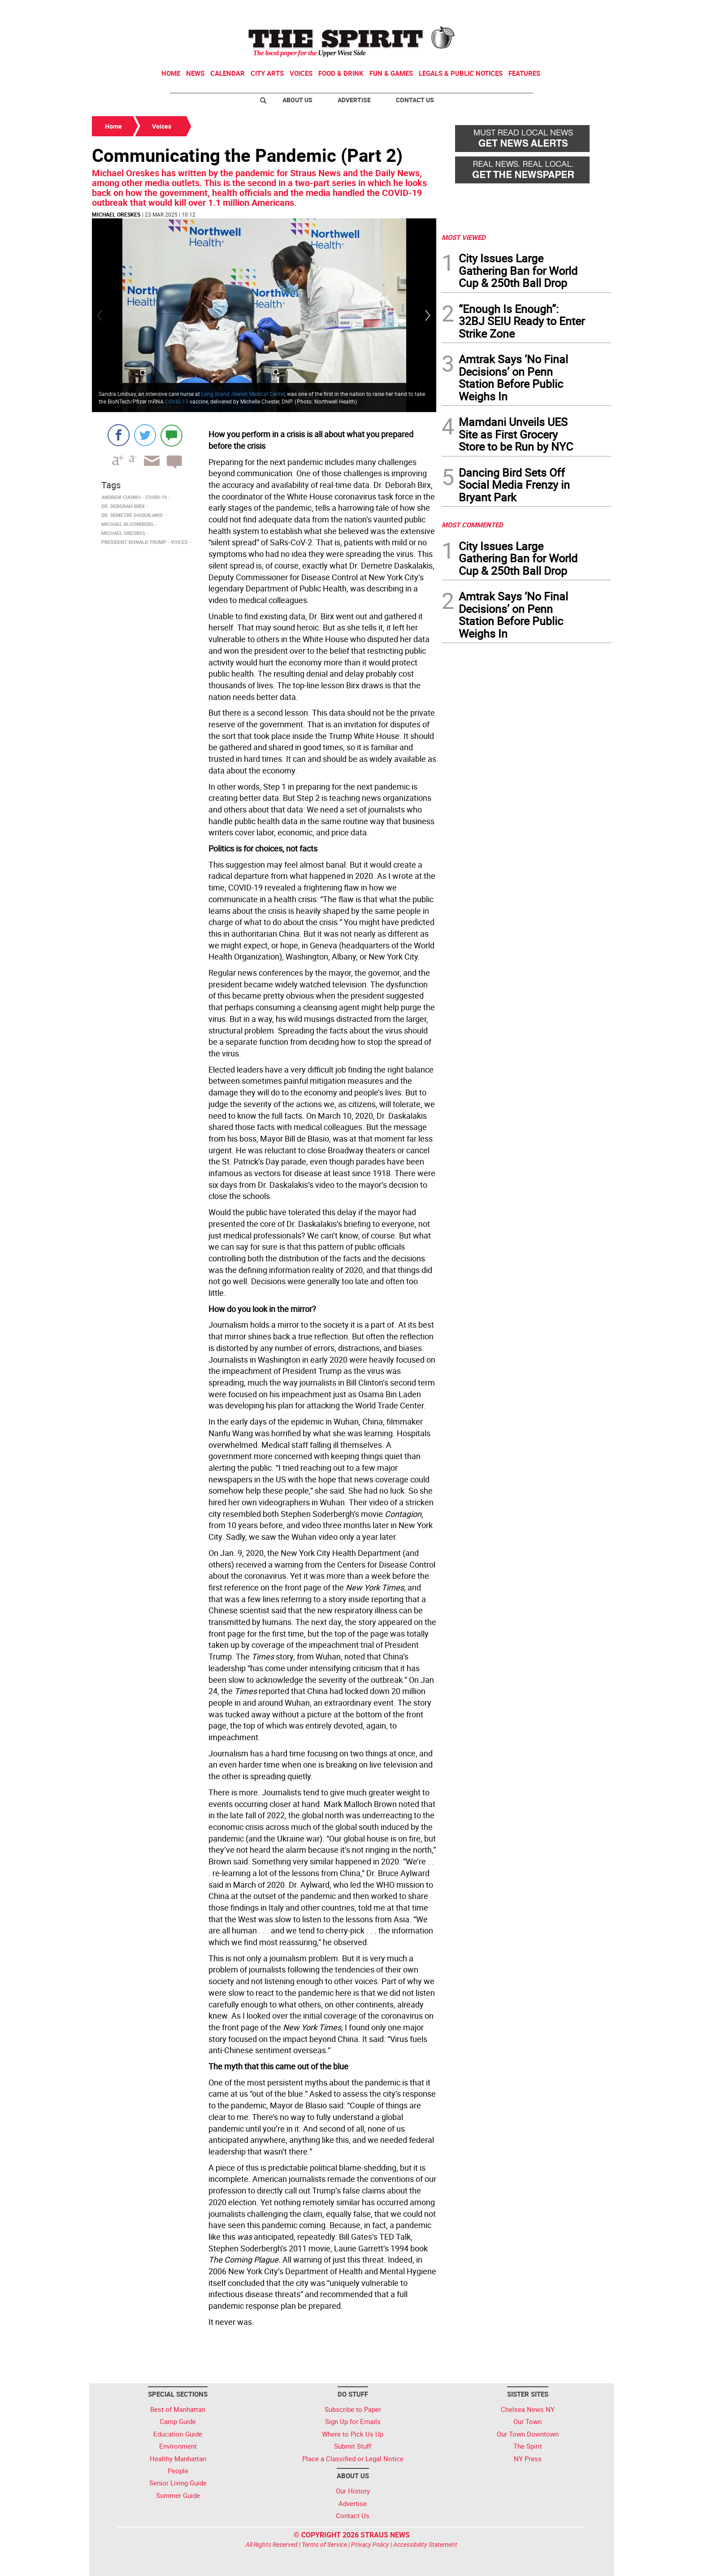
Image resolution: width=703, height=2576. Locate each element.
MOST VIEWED (464, 237)
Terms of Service (324, 2544)
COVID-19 (176, 401)
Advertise (354, 100)
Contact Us (415, 100)
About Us (297, 100)
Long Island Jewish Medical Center (243, 393)
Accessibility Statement (425, 2544)
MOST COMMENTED (472, 524)
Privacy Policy (370, 2544)
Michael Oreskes (116, 214)
